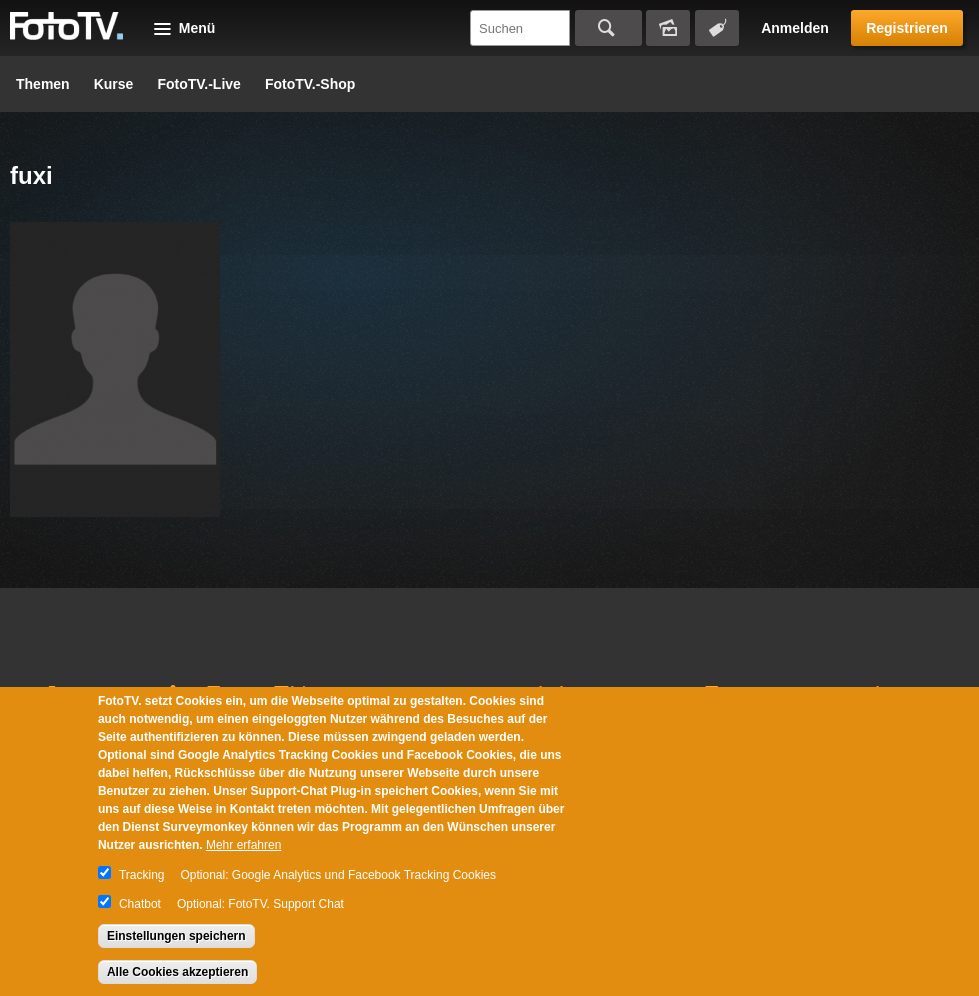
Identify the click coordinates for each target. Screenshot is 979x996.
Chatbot (140, 904)
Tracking (142, 875)
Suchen (608, 28)
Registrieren (907, 28)
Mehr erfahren (243, 845)
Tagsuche (717, 28)
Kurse (114, 84)
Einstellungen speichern (176, 936)
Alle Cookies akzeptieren (177, 972)
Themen (43, 84)
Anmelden (795, 28)
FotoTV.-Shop (310, 84)
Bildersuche (668, 28)
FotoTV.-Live (199, 84)
